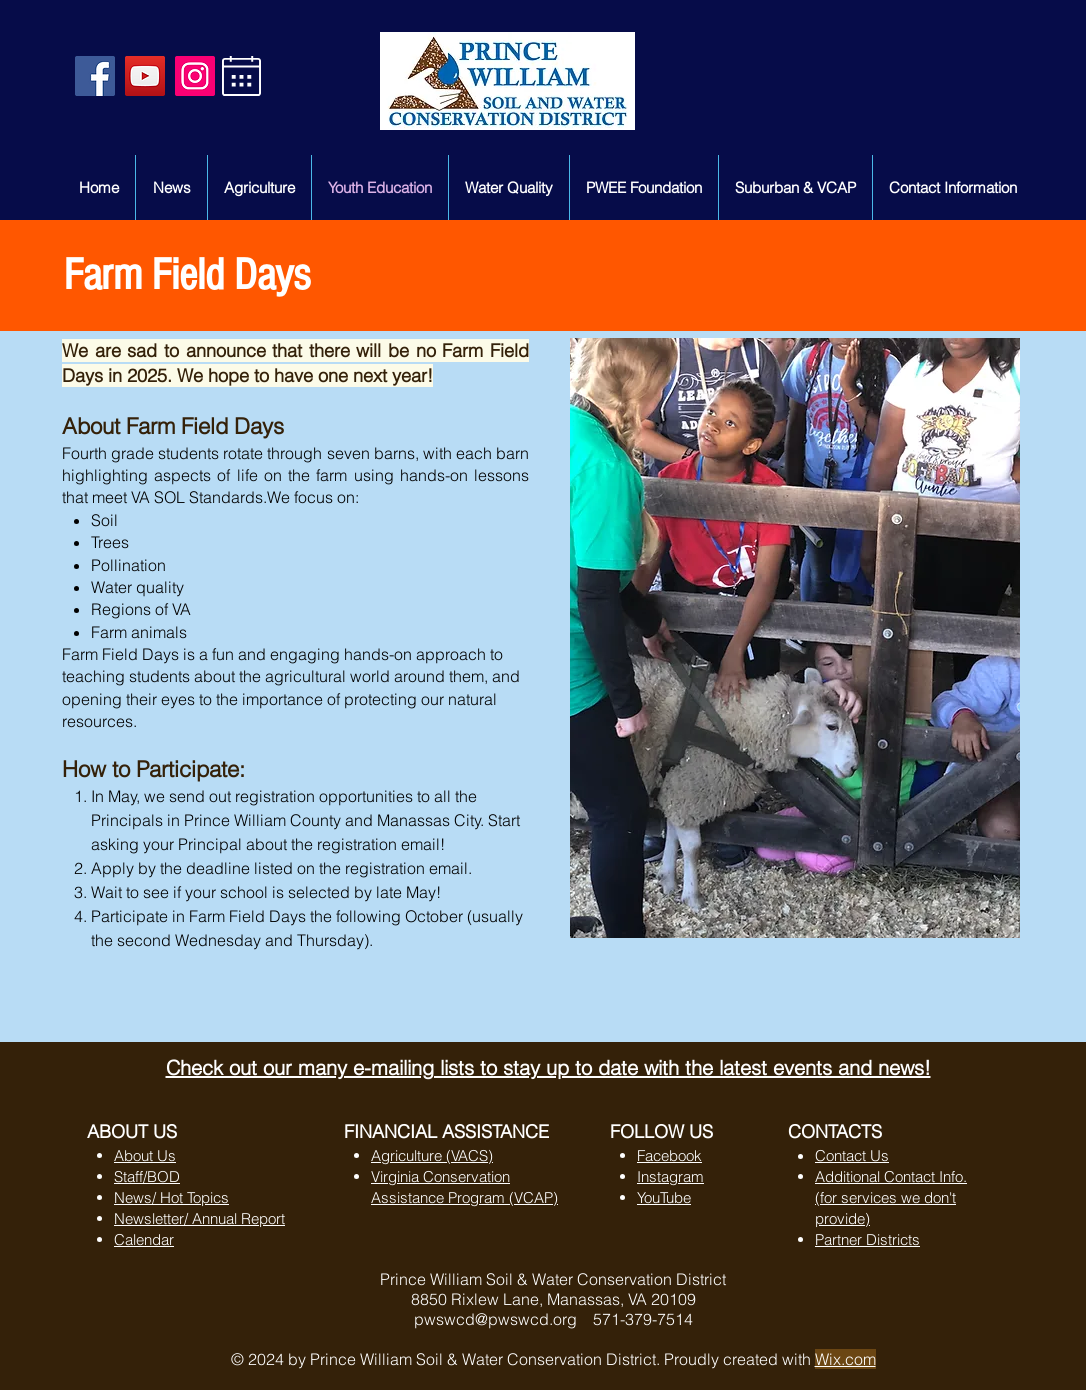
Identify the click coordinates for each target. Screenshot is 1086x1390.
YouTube (664, 1197)
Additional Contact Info (889, 1176)
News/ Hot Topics (171, 1197)
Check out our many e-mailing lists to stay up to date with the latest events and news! (548, 1067)
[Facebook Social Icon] (95, 76)
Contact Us (852, 1155)
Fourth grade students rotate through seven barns (238, 453)
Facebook (669, 1155)
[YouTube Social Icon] (145, 76)
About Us (145, 1155)
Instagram (670, 1176)
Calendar (144, 1239)
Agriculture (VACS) (432, 1155)
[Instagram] (195, 76)
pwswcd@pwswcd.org (495, 1319)
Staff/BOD (147, 1176)
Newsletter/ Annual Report (199, 1218)
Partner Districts (867, 1239)
